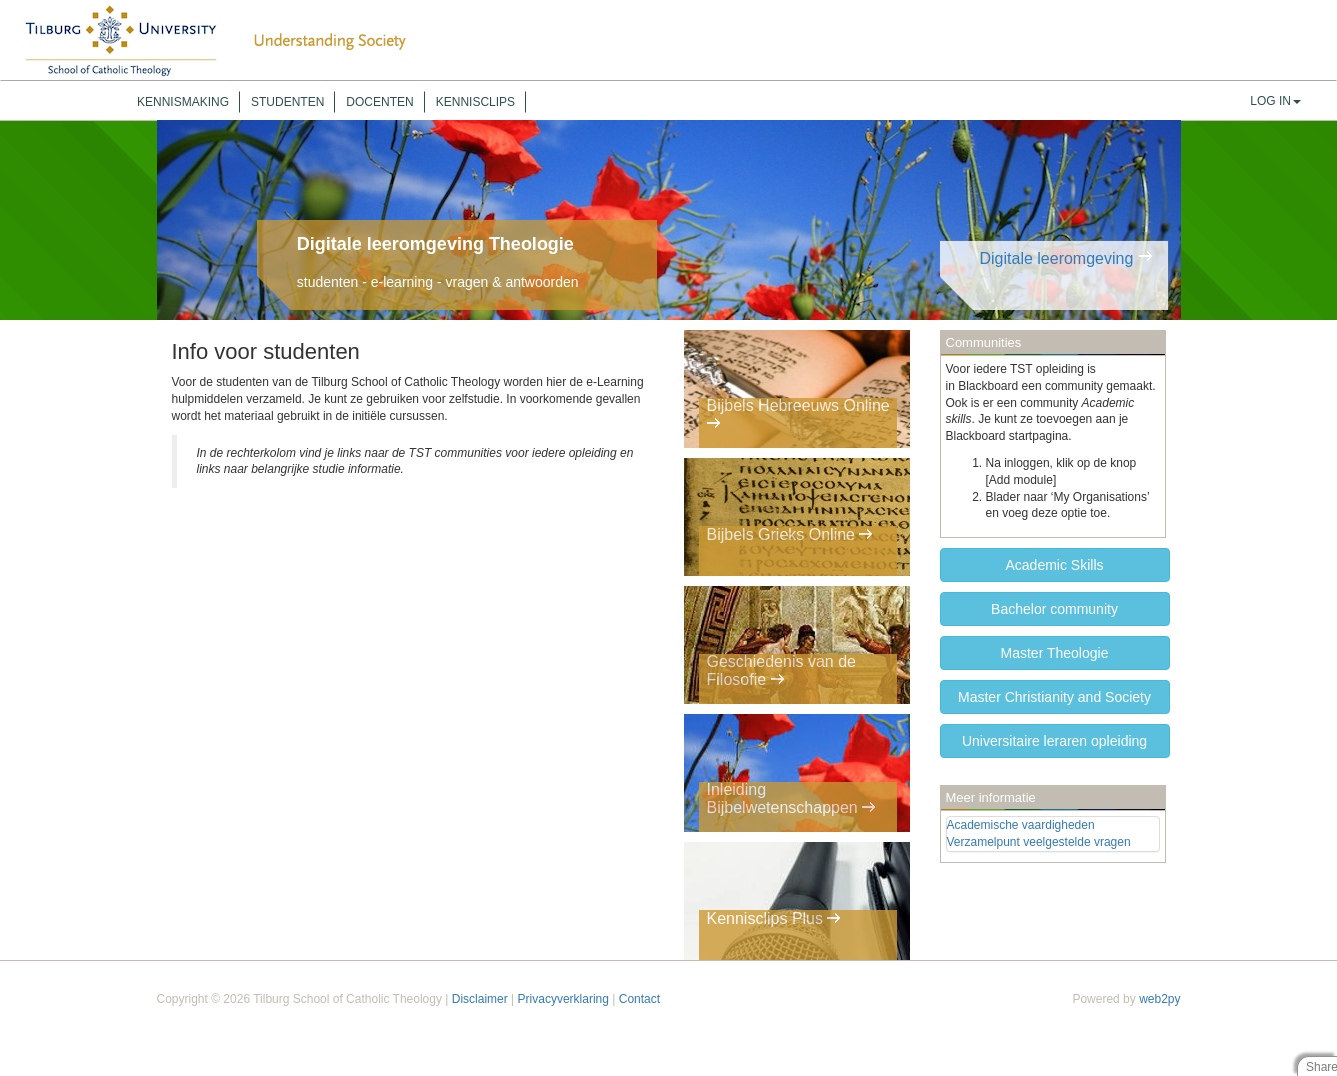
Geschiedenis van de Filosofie (781, 672)
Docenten (379, 102)
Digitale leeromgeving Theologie (435, 244)
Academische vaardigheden (1021, 825)
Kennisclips (475, 102)
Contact (639, 999)
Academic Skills (1054, 565)
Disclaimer (480, 999)
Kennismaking (183, 102)
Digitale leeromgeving (1056, 258)
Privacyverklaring (563, 999)
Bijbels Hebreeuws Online (798, 416)
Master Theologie (1055, 653)
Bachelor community (1054, 609)
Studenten (287, 102)
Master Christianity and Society (1054, 697)
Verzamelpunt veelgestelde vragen (1039, 842)
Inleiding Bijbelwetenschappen (792, 800)
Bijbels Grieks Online (790, 536)
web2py (1159, 999)
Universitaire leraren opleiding (1054, 741)
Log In (1275, 101)
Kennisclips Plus (774, 920)
